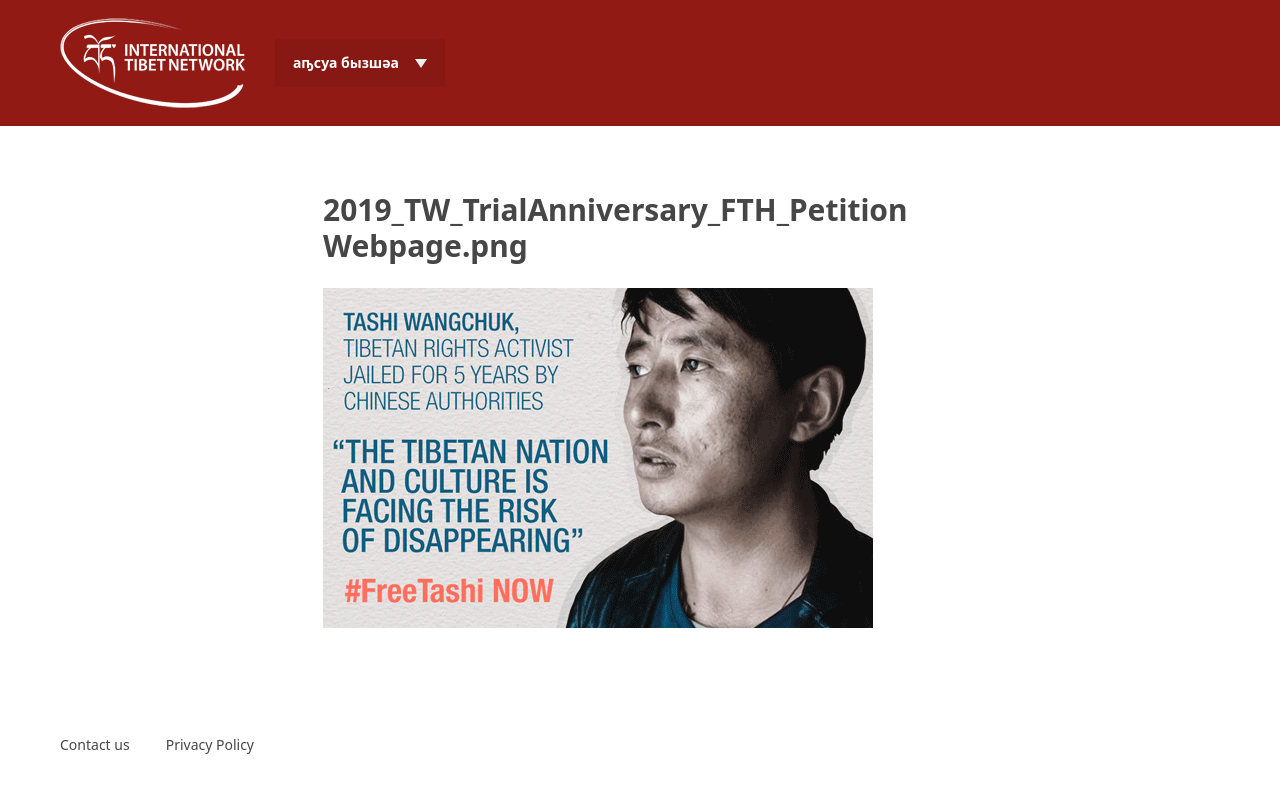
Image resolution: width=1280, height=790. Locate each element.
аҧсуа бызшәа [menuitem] (346, 62)
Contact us (95, 744)
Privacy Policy (210, 744)
